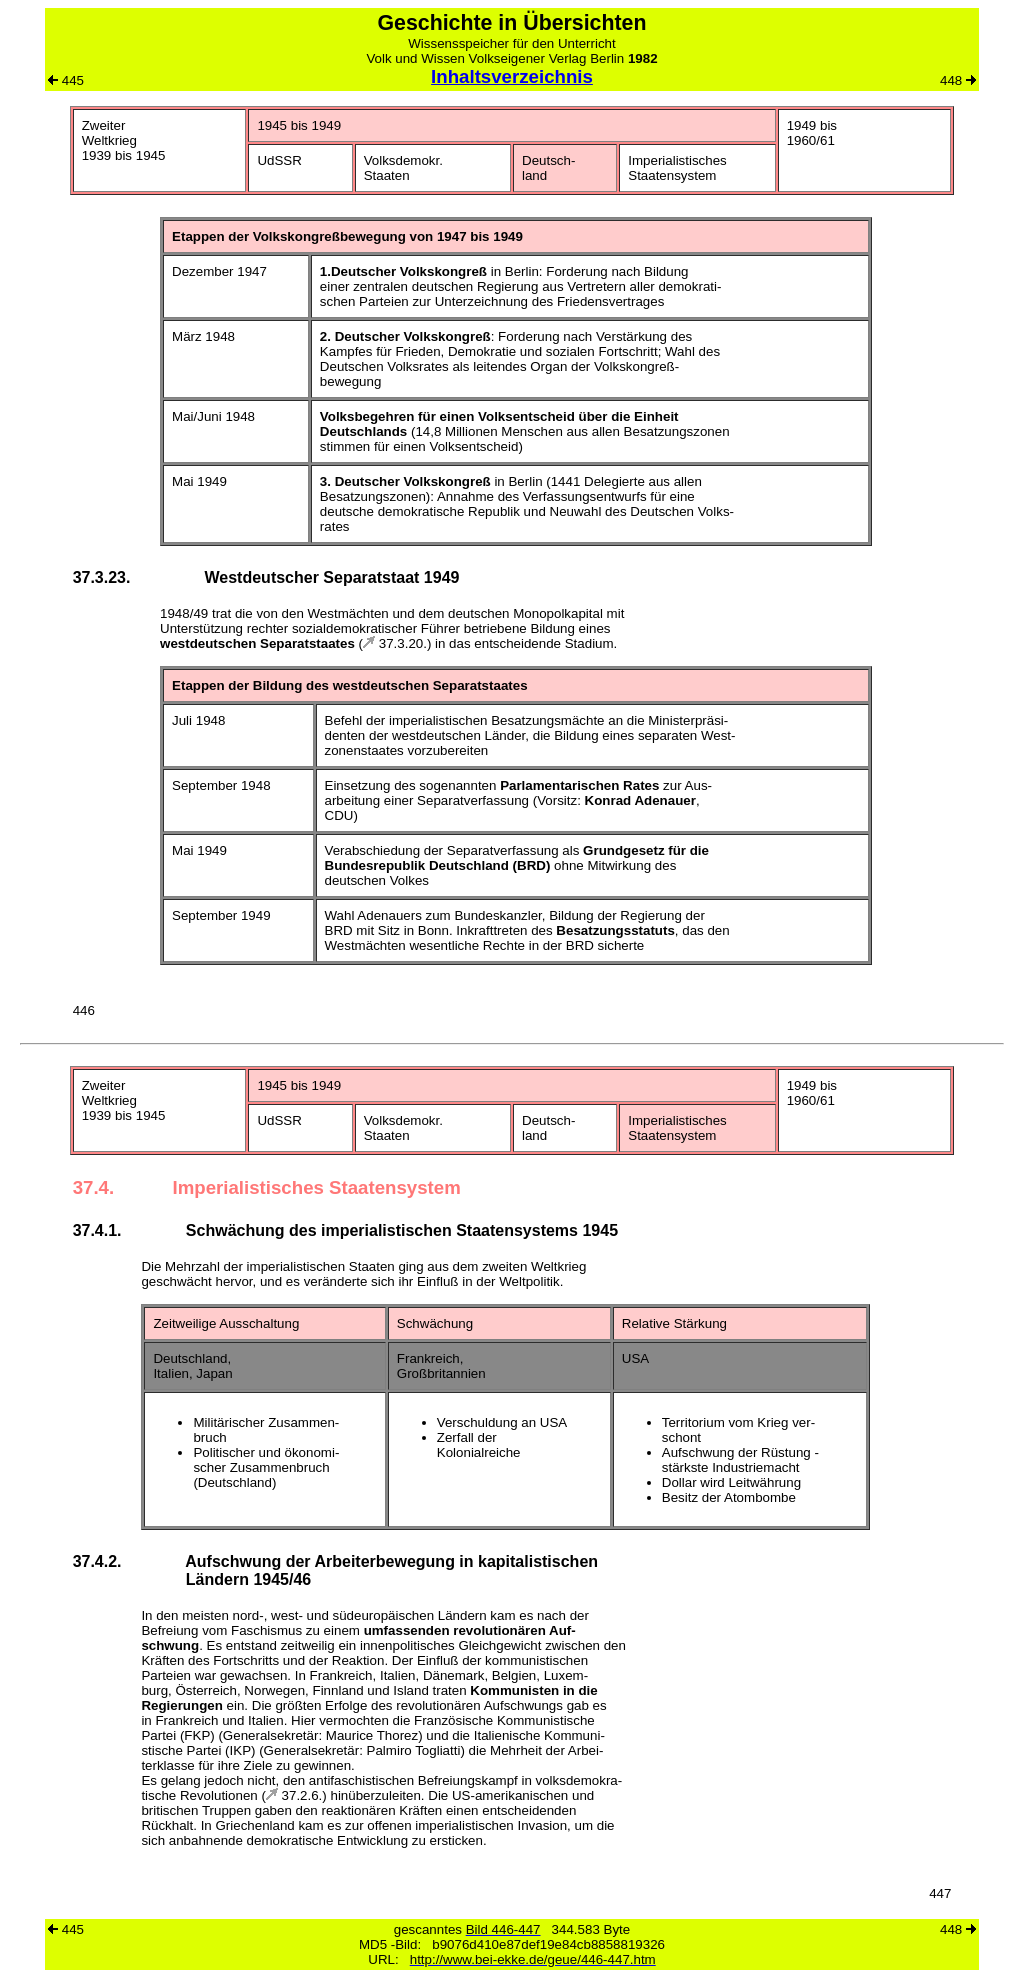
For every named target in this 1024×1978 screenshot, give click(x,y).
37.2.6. (294, 1795)
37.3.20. (395, 643)
